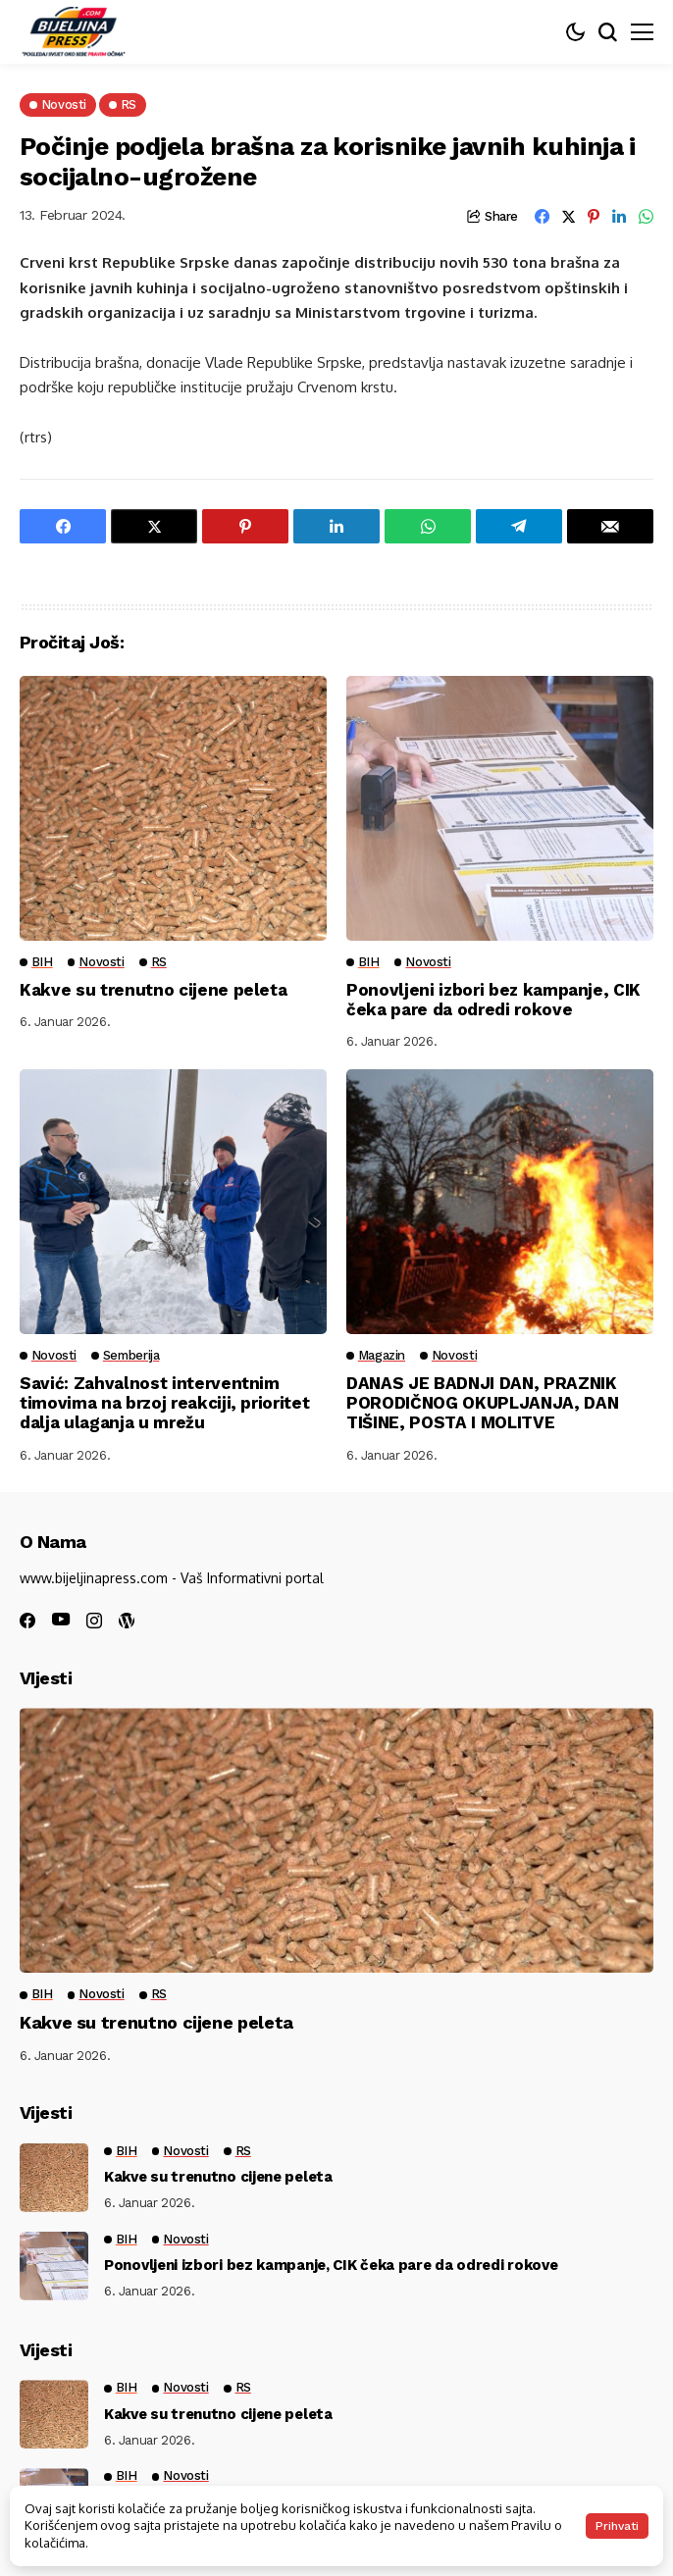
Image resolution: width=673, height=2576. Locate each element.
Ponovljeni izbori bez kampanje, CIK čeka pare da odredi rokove (493, 999)
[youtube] (61, 1620)
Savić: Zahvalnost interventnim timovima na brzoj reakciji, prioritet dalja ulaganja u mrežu (164, 1403)
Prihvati (617, 2526)
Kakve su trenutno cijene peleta (153, 990)
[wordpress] (126, 1620)
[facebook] (27, 1620)
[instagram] (94, 1620)
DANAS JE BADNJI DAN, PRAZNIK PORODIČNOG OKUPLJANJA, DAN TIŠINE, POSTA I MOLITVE (482, 1403)
